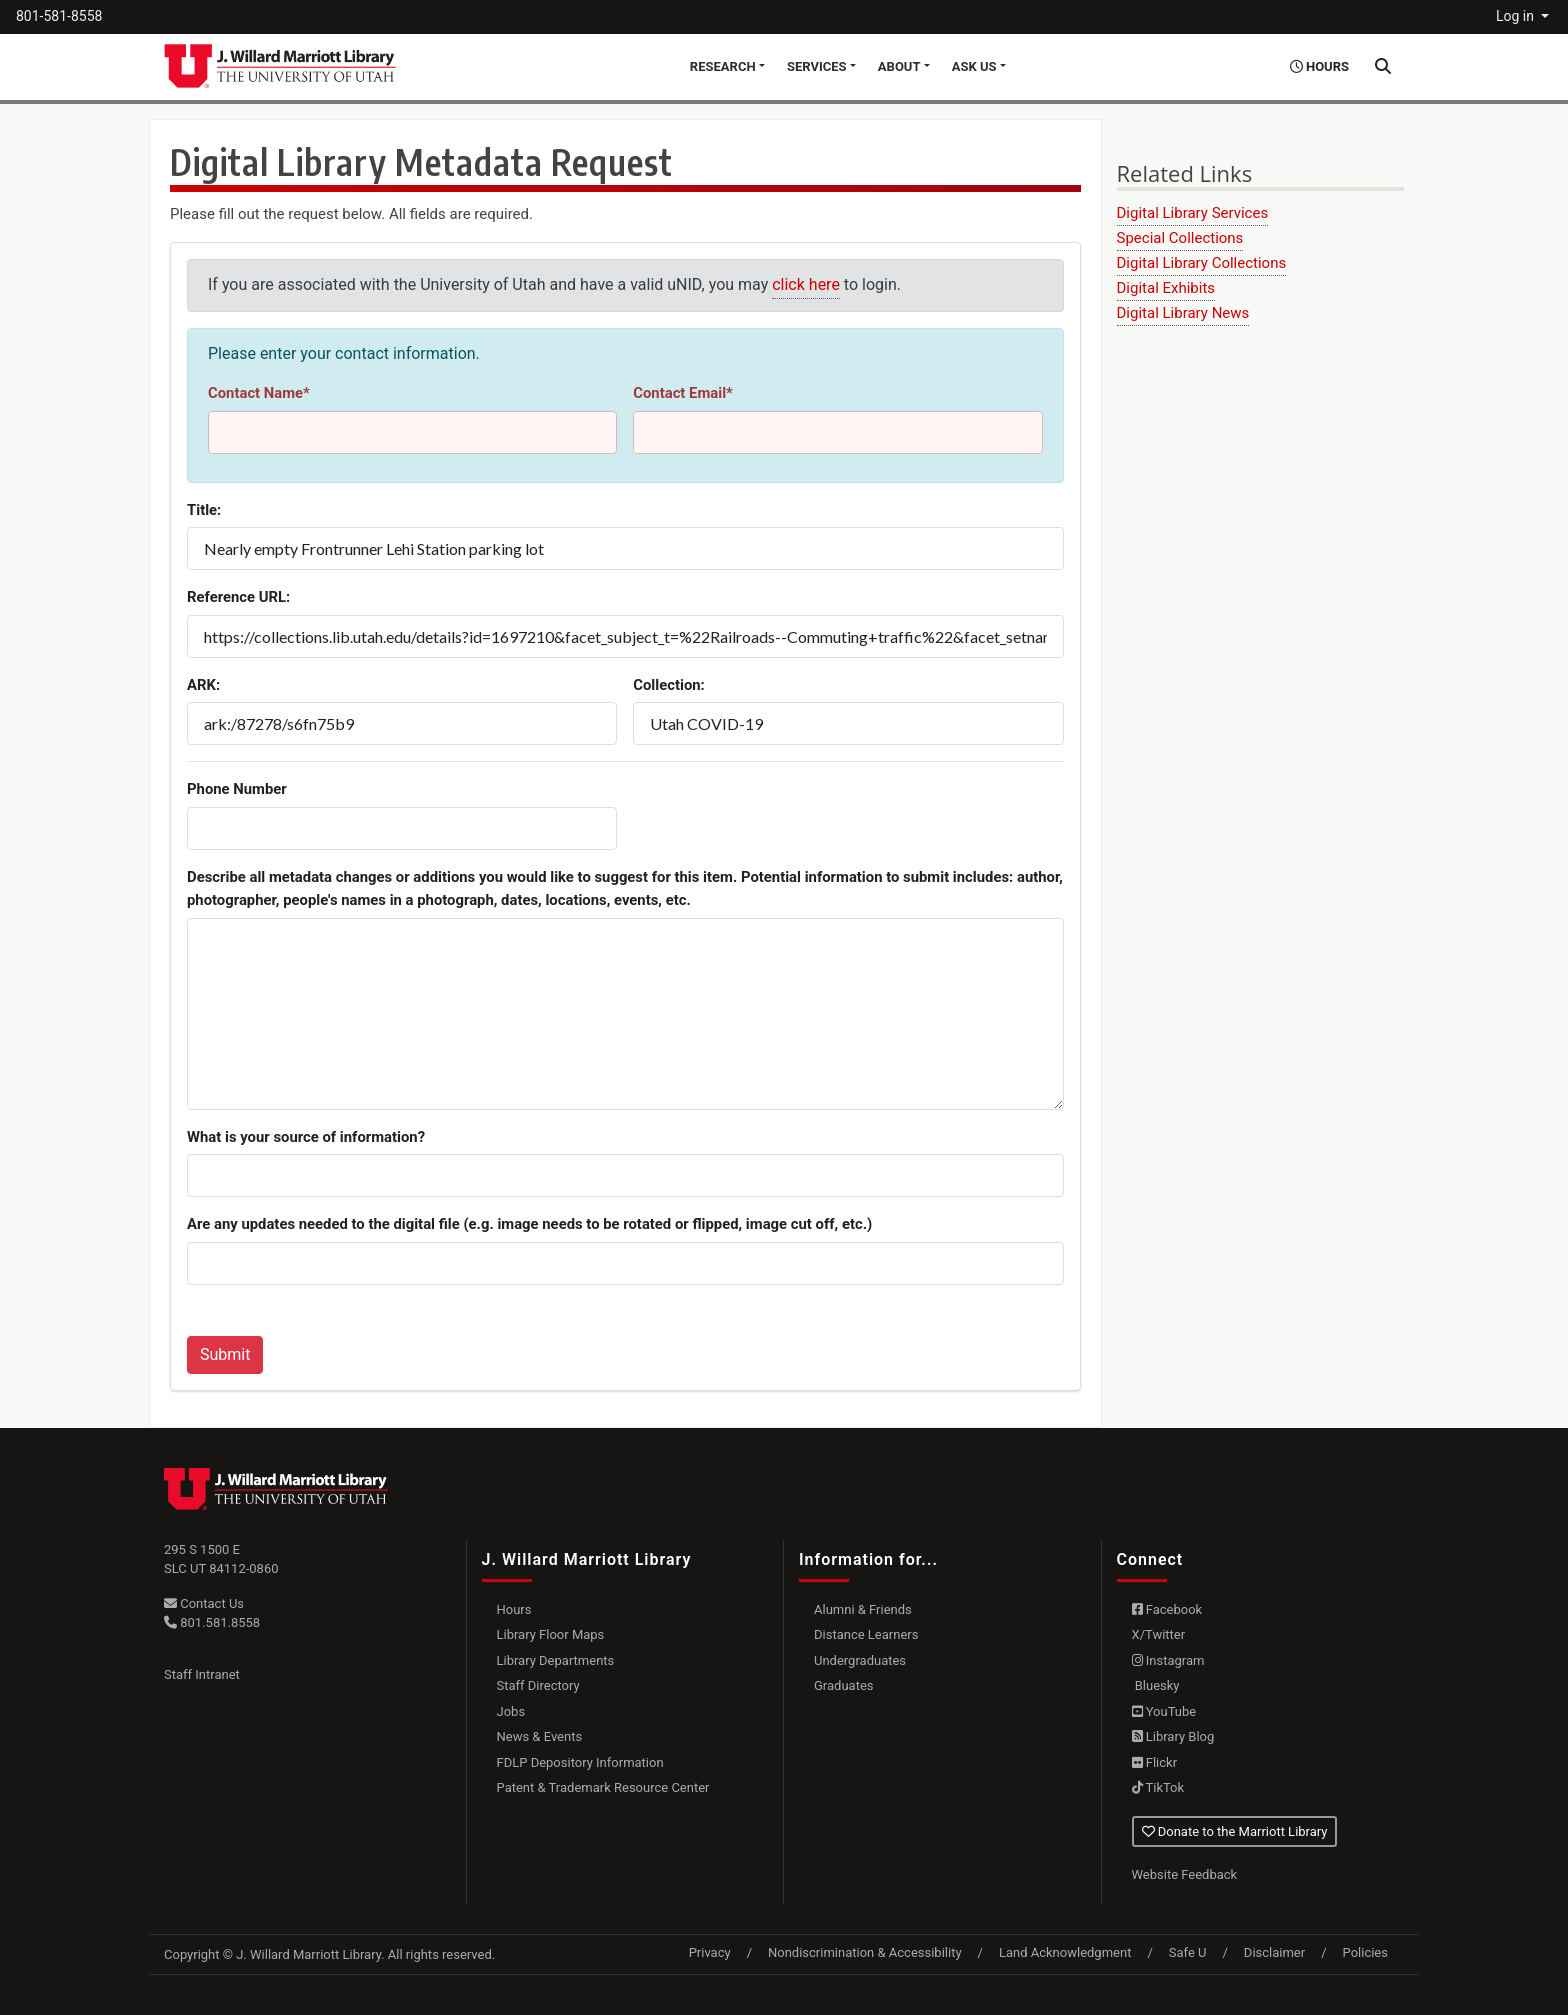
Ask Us (974, 66)
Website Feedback (1185, 1874)
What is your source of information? (306, 1137)
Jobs (511, 1711)
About (899, 66)
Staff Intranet (202, 1674)
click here (806, 284)
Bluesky (1156, 1685)
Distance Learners (866, 1634)
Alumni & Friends (863, 1609)
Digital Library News (1183, 313)
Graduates (844, 1685)
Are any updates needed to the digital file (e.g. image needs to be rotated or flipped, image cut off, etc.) (529, 1224)
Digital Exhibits (1166, 288)
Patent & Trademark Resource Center (603, 1787)
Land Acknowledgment (1065, 1952)
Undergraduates (860, 1660)
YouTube (1164, 1711)
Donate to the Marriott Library (1235, 1831)
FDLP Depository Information (580, 1762)
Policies (1365, 1952)
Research (723, 66)
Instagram (1168, 1660)
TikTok (1158, 1787)
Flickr (1155, 1762)
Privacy (710, 1952)
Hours (514, 1609)
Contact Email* (683, 393)
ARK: (203, 685)
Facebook (1167, 1609)
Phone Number (237, 789)
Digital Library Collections (1202, 263)
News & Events (540, 1736)
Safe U (1188, 1952)
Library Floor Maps (551, 1634)
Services (817, 66)
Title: (204, 510)
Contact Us (204, 1603)
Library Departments (556, 1660)
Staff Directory (538, 1685)
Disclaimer (1274, 1952)
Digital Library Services (1193, 213)
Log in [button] (1516, 16)
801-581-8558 (59, 16)
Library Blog (1173, 1736)
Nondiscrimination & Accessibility (865, 1952)
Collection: (669, 685)
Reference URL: (238, 597)
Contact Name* (259, 393)
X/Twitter (1159, 1634)
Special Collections (1180, 238)
